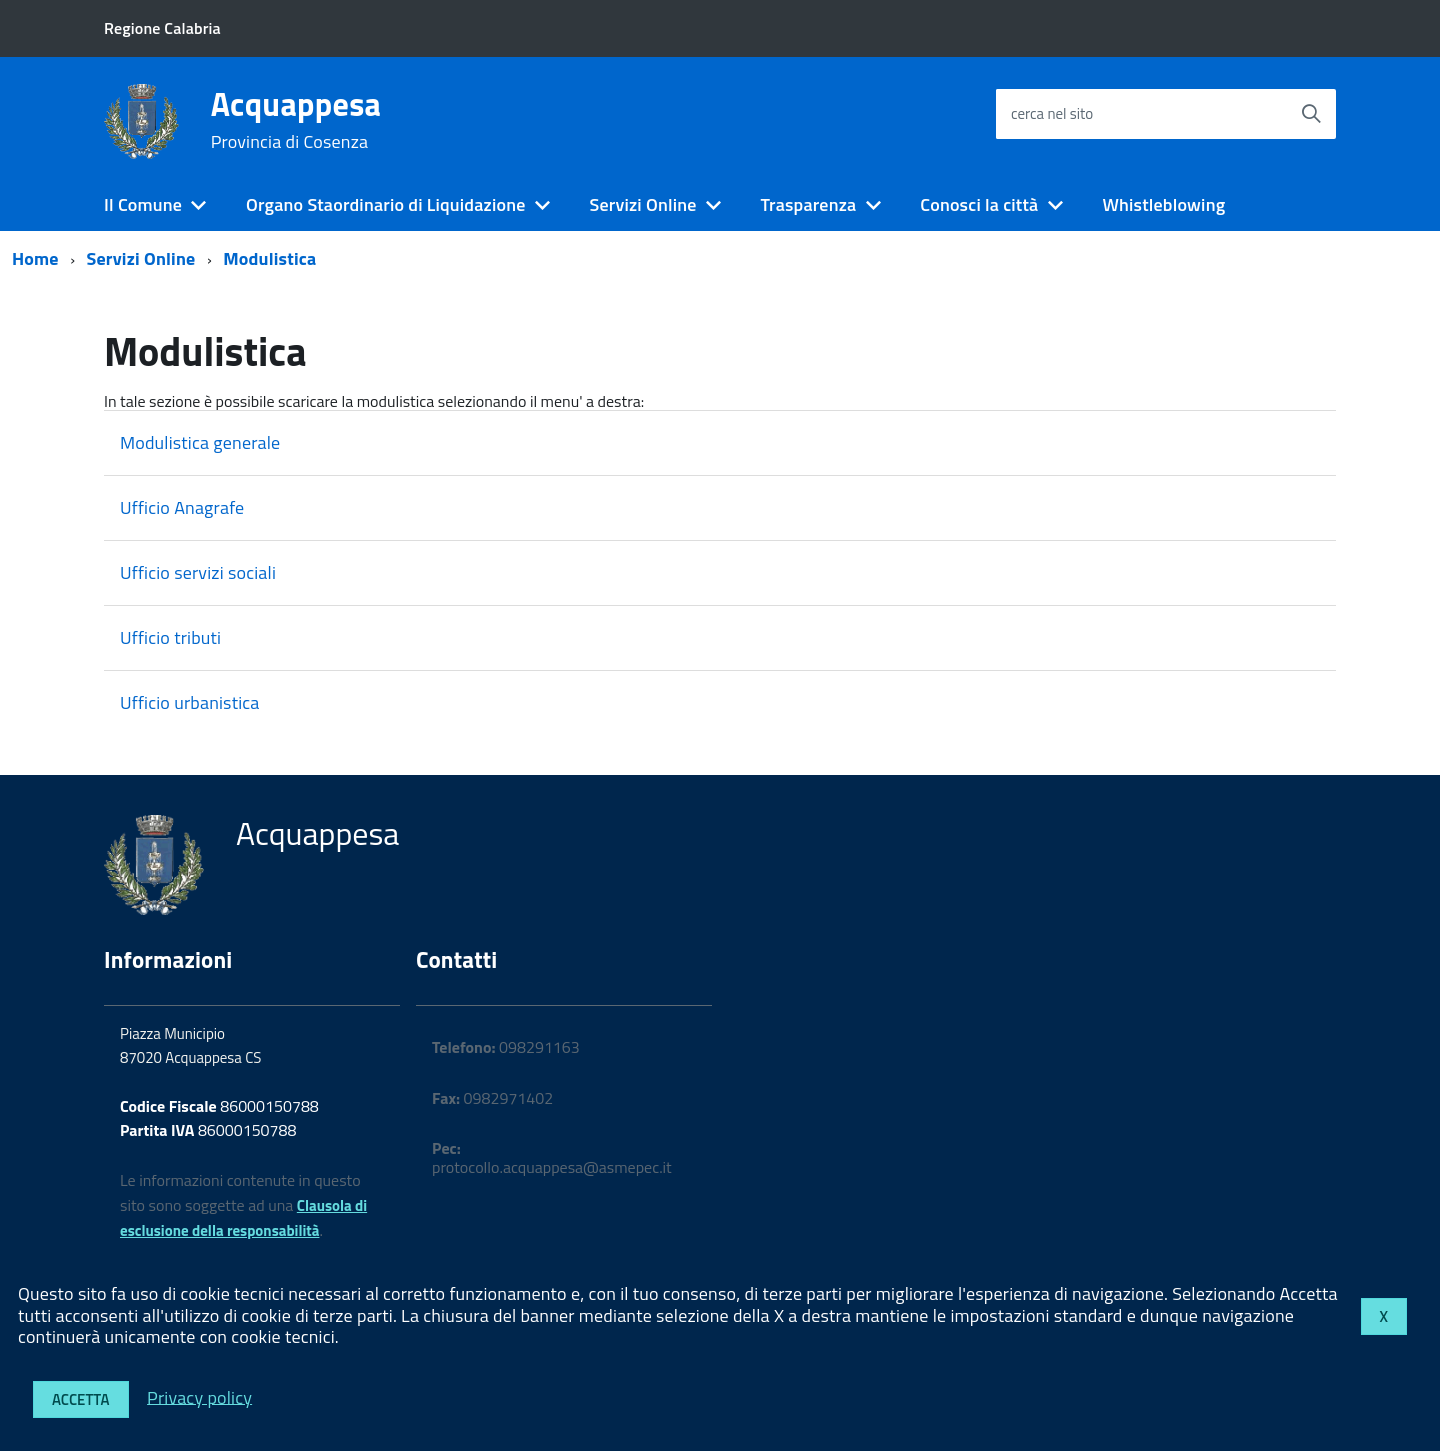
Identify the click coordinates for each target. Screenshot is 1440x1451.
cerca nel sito (1052, 113)
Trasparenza (809, 204)
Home (35, 258)
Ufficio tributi (170, 637)
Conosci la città (979, 204)
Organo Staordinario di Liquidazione (385, 204)
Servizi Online (642, 204)
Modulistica (269, 258)
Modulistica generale (200, 442)
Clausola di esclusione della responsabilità (243, 1218)
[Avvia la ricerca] (1311, 114)
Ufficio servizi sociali (198, 572)
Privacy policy (199, 1396)
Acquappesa (296, 120)
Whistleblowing (1163, 204)
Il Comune (143, 204)
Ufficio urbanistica (190, 702)
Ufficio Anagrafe (182, 507)
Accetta (81, 1399)
